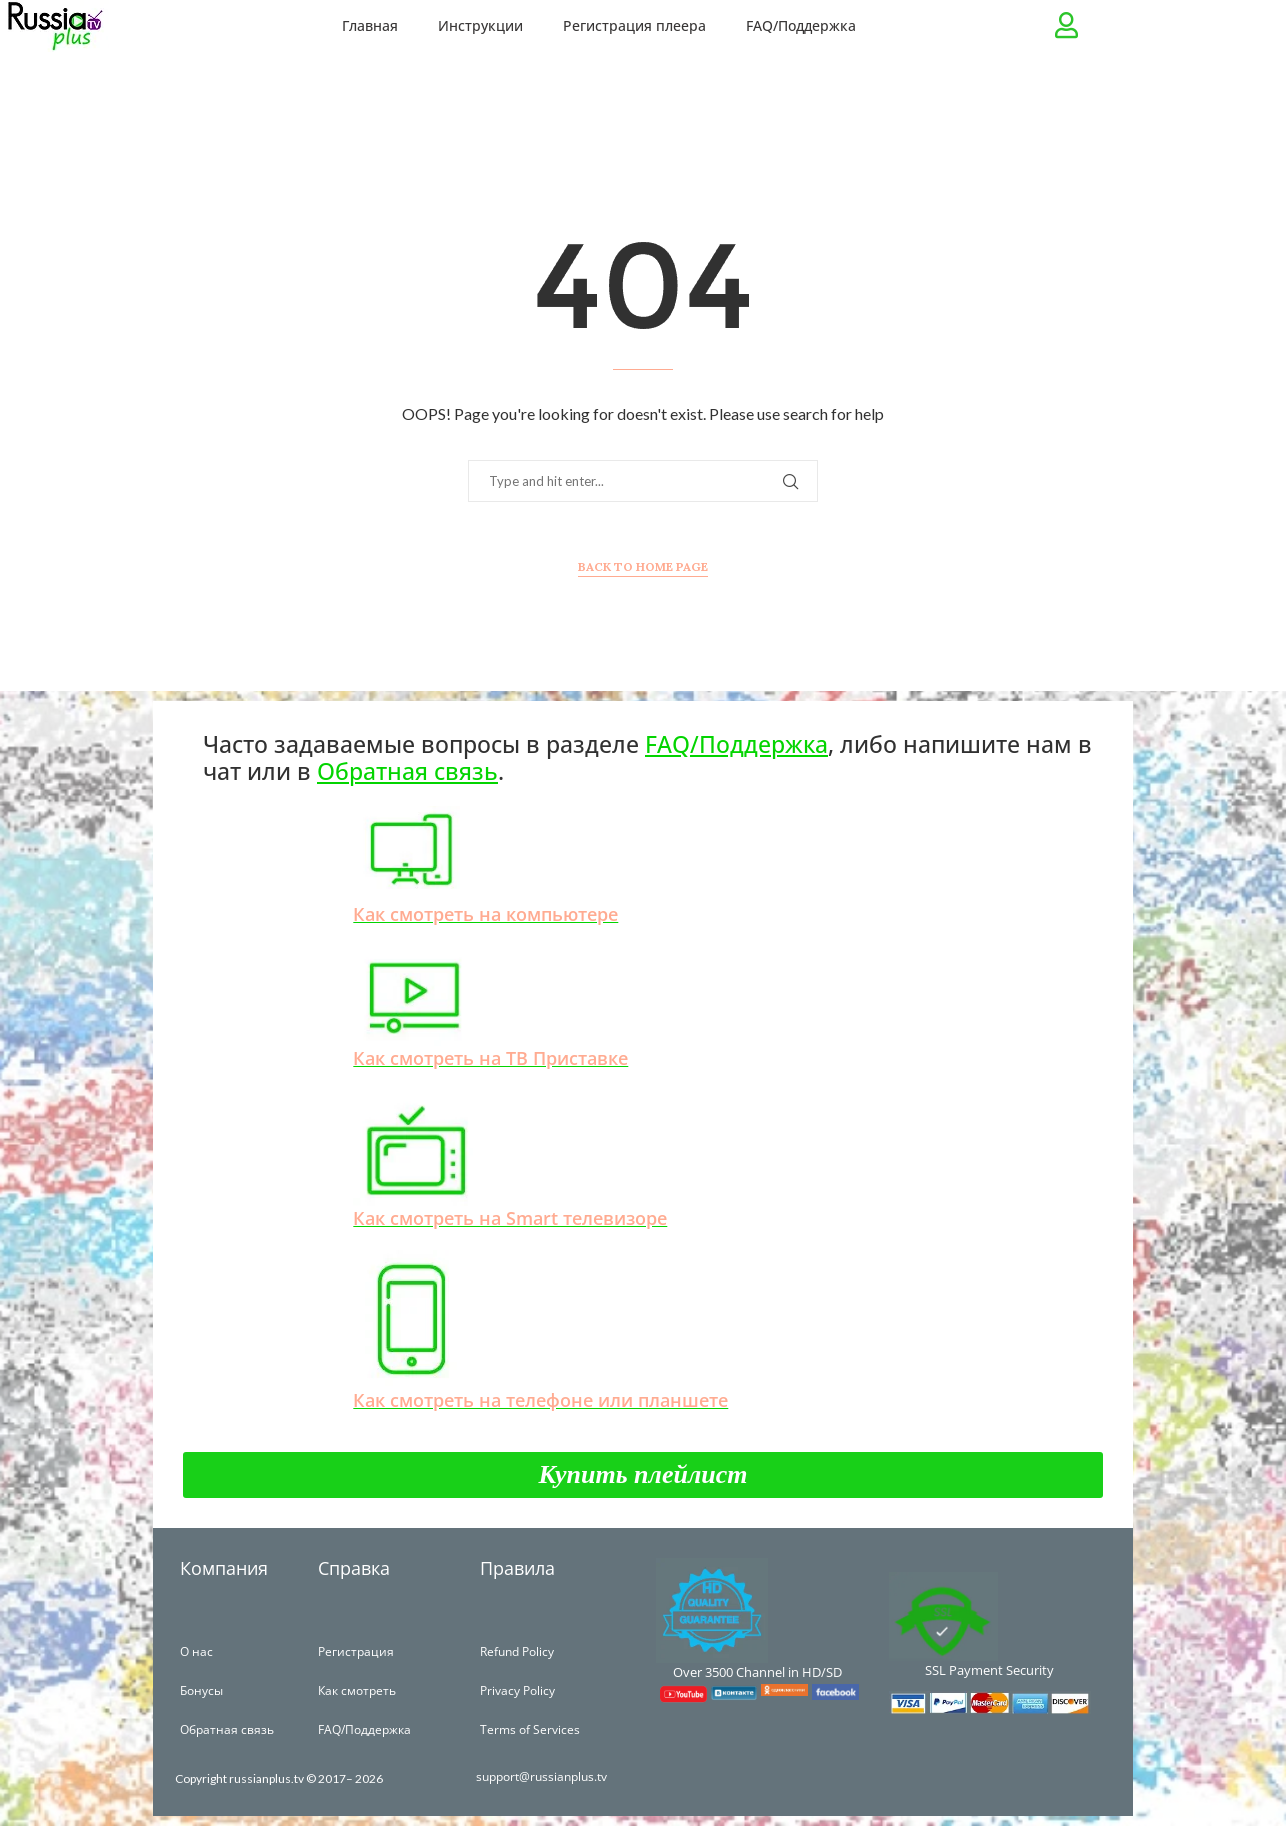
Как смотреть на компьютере (485, 914)
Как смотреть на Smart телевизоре (510, 1218)
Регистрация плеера (634, 25)
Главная (370, 25)
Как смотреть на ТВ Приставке (490, 1058)
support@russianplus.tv (543, 1776)
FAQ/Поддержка (801, 25)
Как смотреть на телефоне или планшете (540, 1400)
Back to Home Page (643, 566)
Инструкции (480, 25)
